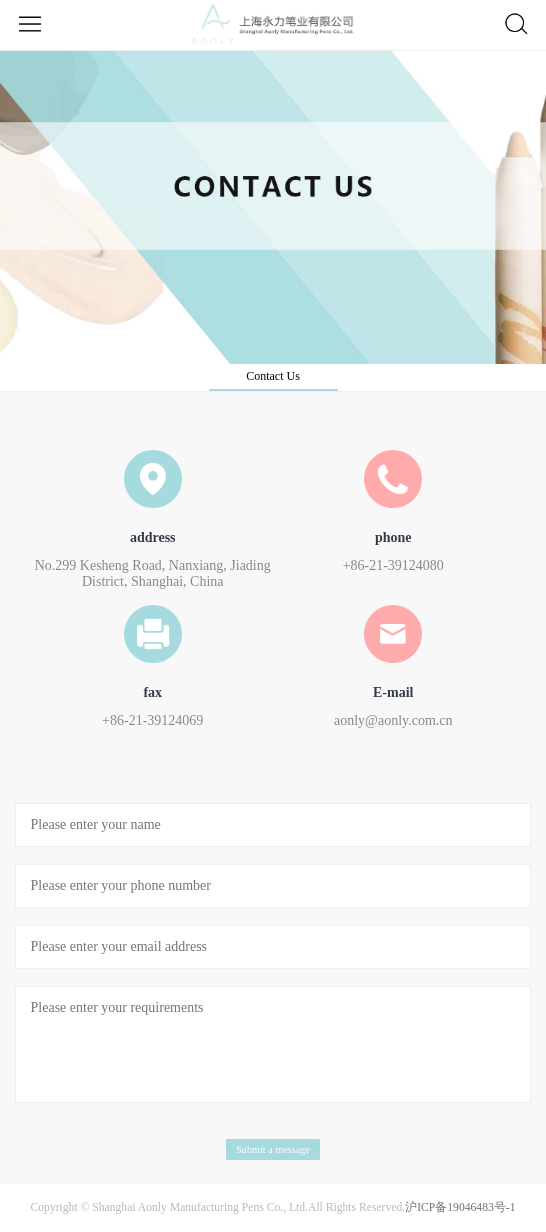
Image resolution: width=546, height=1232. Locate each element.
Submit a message (273, 1149)
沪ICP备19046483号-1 (460, 1207)
